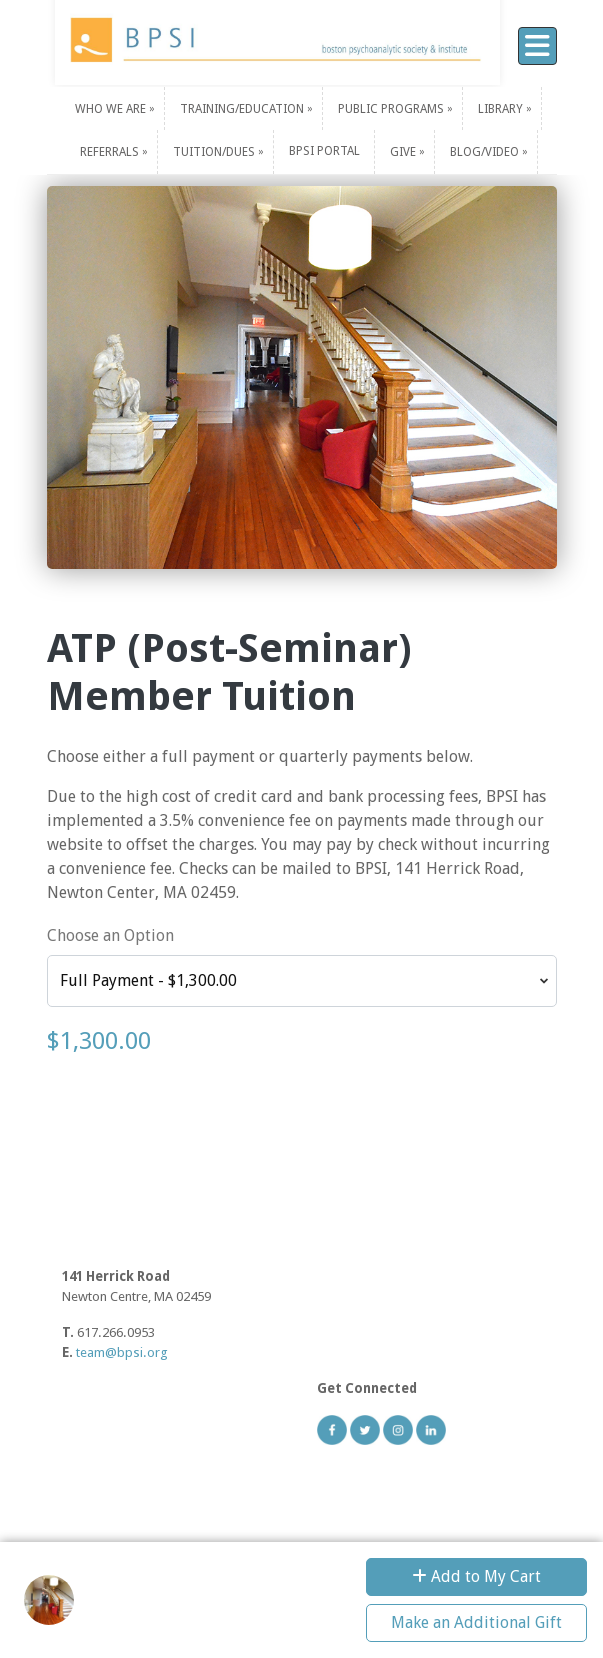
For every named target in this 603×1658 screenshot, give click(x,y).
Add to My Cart (476, 1576)
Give (404, 152)
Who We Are (112, 108)
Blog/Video (486, 152)
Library (502, 108)
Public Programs (392, 108)
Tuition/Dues (215, 152)
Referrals (111, 152)
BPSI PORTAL (324, 151)
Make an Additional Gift (476, 1622)
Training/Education (243, 108)
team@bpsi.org (122, 1352)
